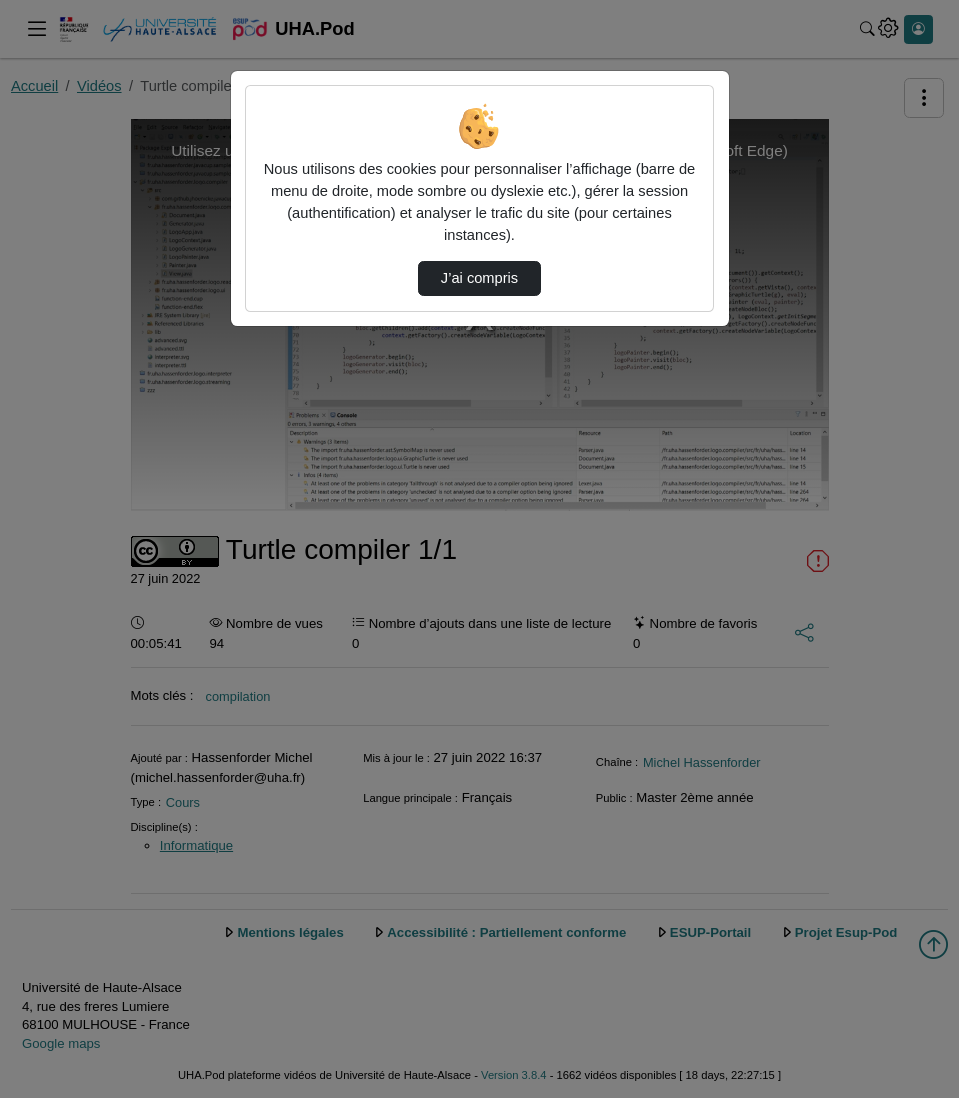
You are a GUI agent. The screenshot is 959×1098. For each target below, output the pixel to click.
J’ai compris (479, 278)
